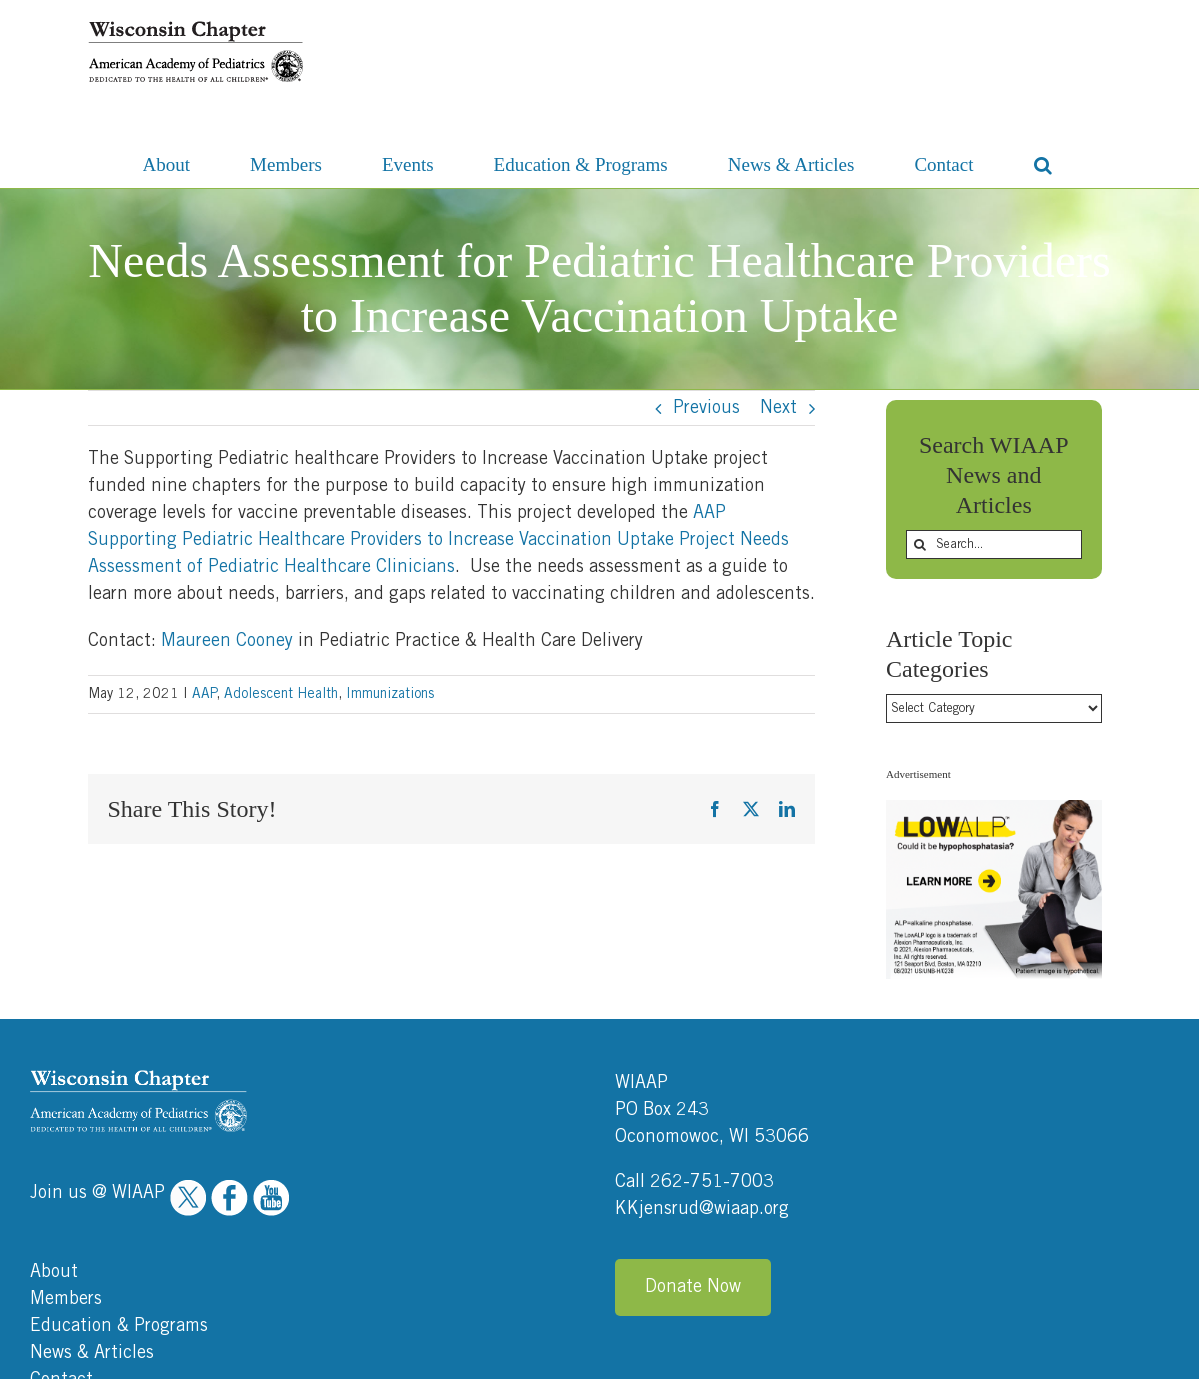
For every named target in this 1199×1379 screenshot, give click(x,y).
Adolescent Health (281, 694)
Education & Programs (119, 1168)
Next (778, 408)
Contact (61, 1222)
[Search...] (994, 544)
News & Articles (92, 1195)
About (54, 1114)
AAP (204, 694)
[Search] (920, 544)
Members (66, 1141)
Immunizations (390, 694)
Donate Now (693, 1129)
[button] (1043, 163)
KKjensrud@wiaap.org (702, 1051)
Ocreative (1139, 1357)
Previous (706, 408)
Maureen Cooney (227, 641)
